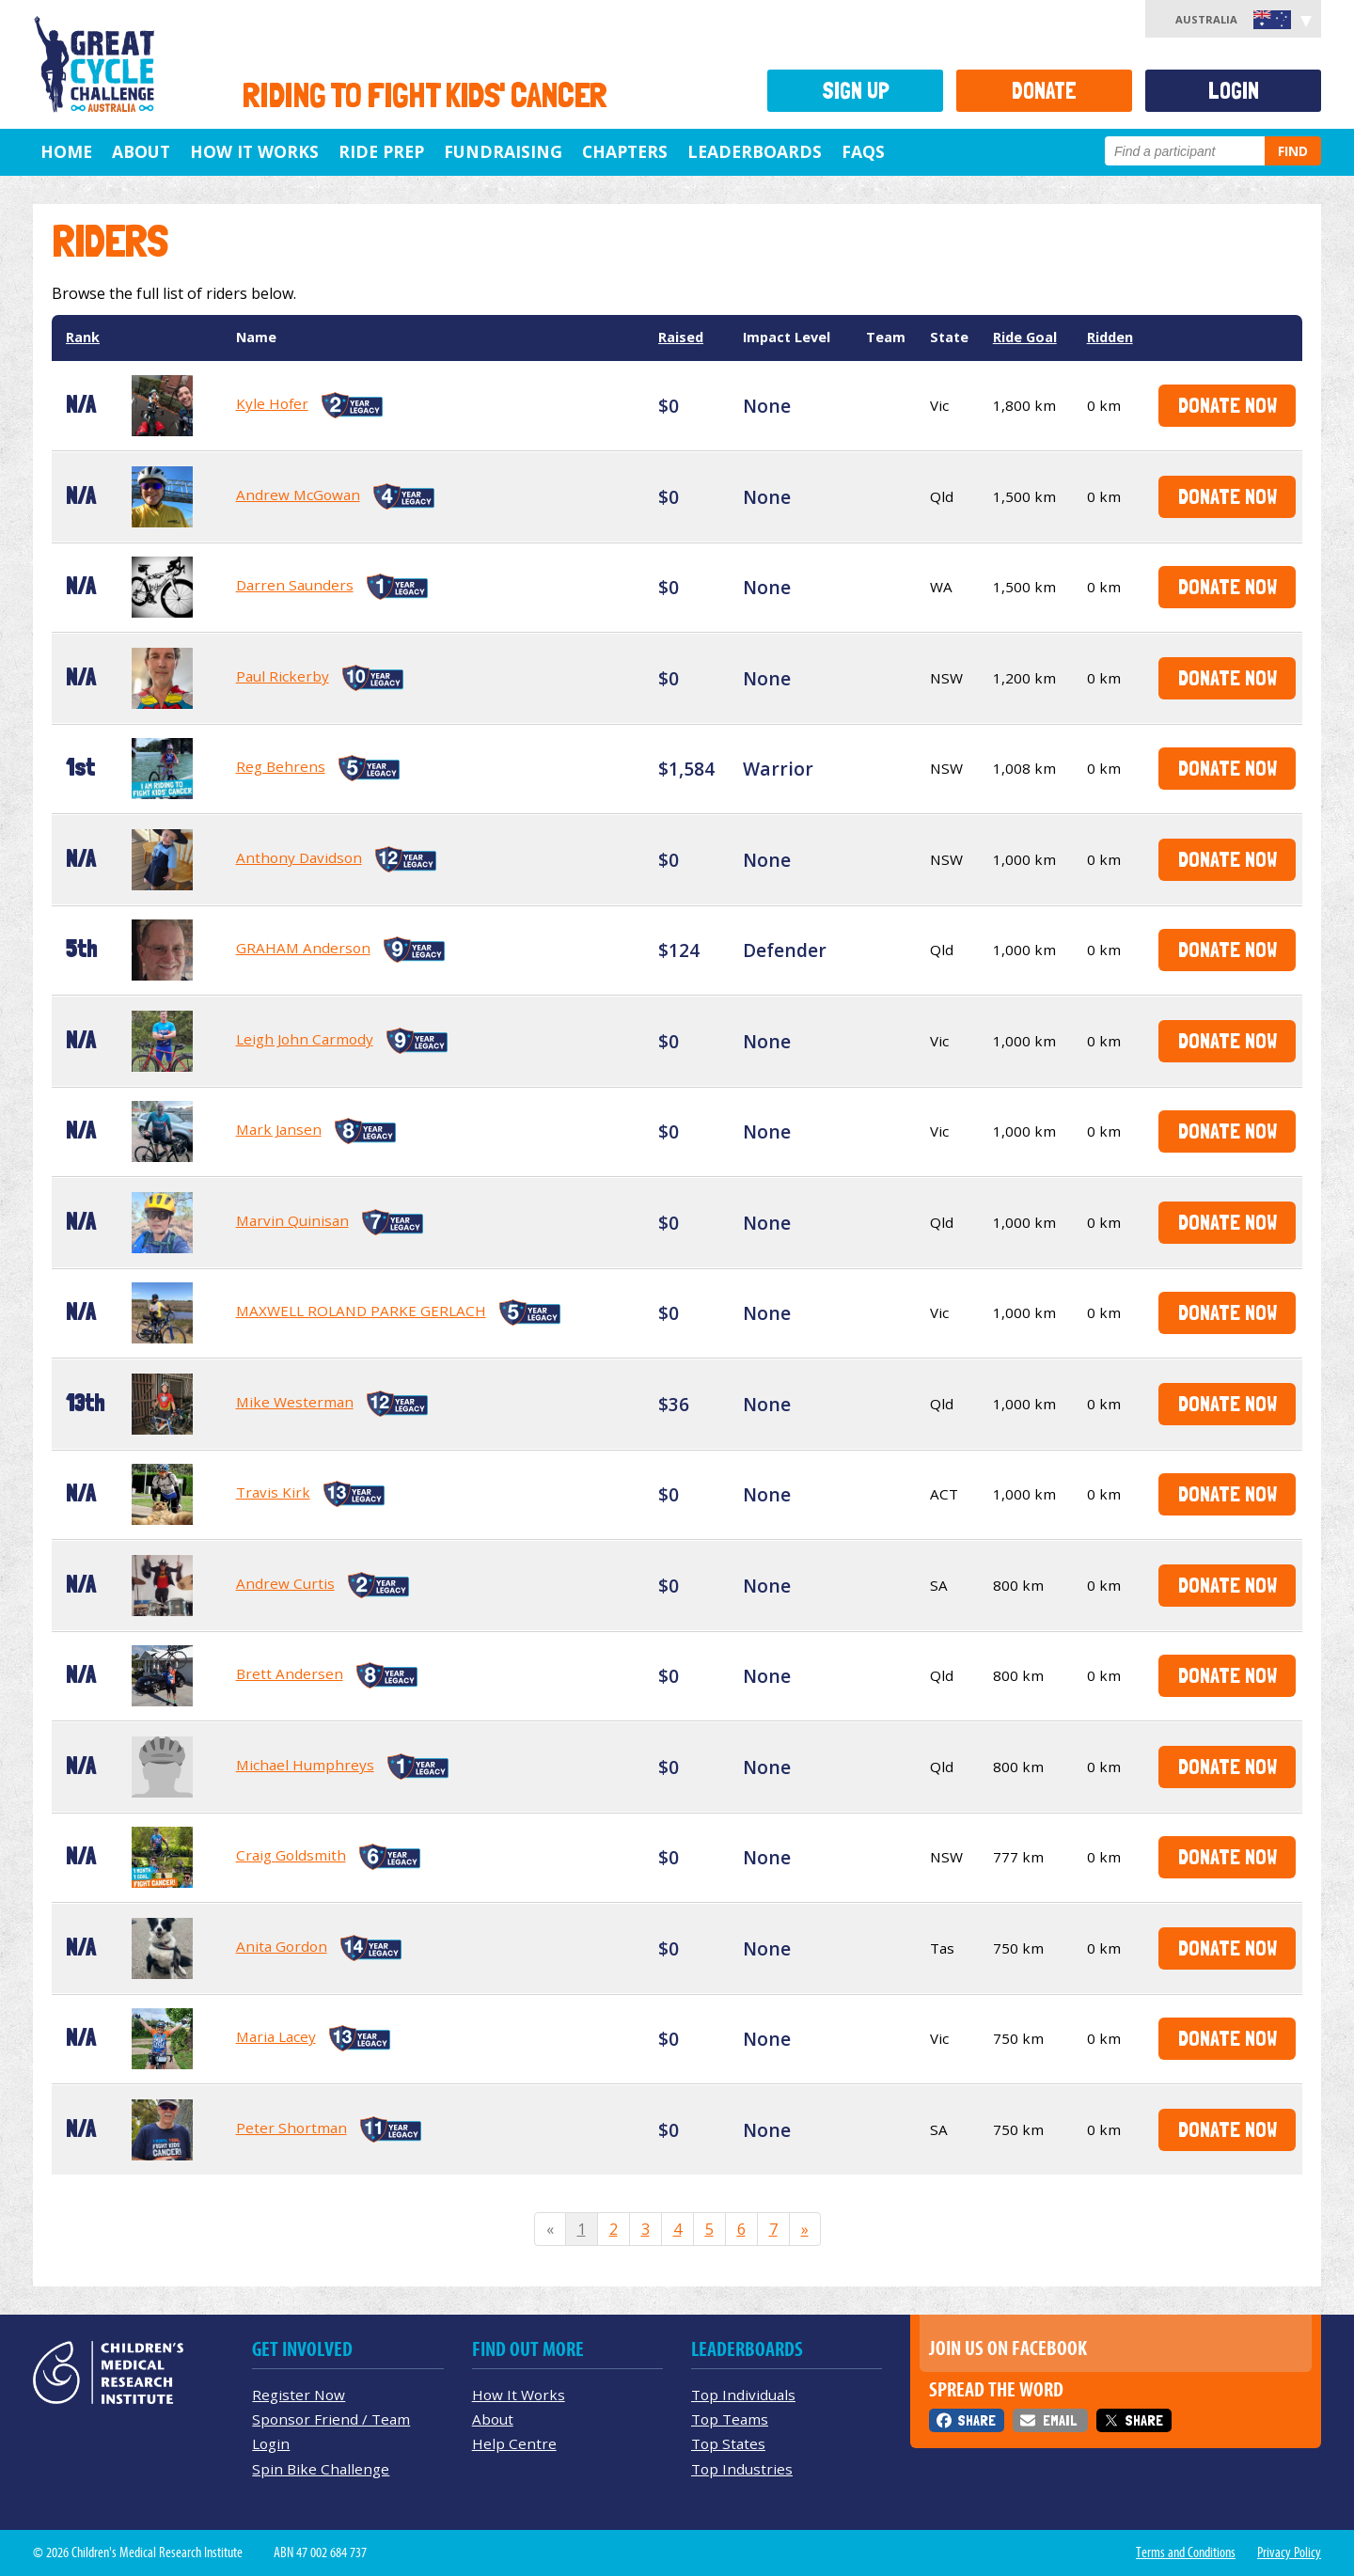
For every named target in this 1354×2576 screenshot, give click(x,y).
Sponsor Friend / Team (331, 2419)
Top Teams (729, 2419)
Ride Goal (1025, 337)
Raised (680, 337)
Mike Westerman (295, 1401)
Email (1060, 2420)
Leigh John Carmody (304, 1038)
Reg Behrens (280, 766)
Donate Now (1227, 404)
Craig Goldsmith (291, 1855)
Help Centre (514, 2443)
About (141, 151)
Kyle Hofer (272, 403)
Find (1293, 151)
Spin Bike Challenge (320, 2468)
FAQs (863, 151)
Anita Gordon (281, 1946)
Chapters (625, 151)
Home (66, 151)
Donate (1044, 90)
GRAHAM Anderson (303, 947)
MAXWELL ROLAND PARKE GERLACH (361, 1310)
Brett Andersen (289, 1673)
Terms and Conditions (1186, 2552)
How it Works (254, 151)
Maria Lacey (276, 2036)
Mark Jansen (279, 1129)
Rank (83, 337)
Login (1233, 90)
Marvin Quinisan (292, 1220)
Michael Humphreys (305, 1764)
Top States (728, 2443)
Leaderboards (754, 151)
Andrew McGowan (298, 494)
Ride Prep (381, 151)
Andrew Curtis (285, 1583)
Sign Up (856, 90)
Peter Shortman (291, 2127)
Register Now (298, 2394)
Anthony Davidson (299, 857)
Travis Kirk (273, 1492)
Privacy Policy (1289, 2552)
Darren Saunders (295, 584)
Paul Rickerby (282, 676)
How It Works (518, 2394)
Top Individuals (743, 2394)
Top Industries (742, 2468)
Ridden (1110, 337)
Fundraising (503, 151)
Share (976, 2420)
